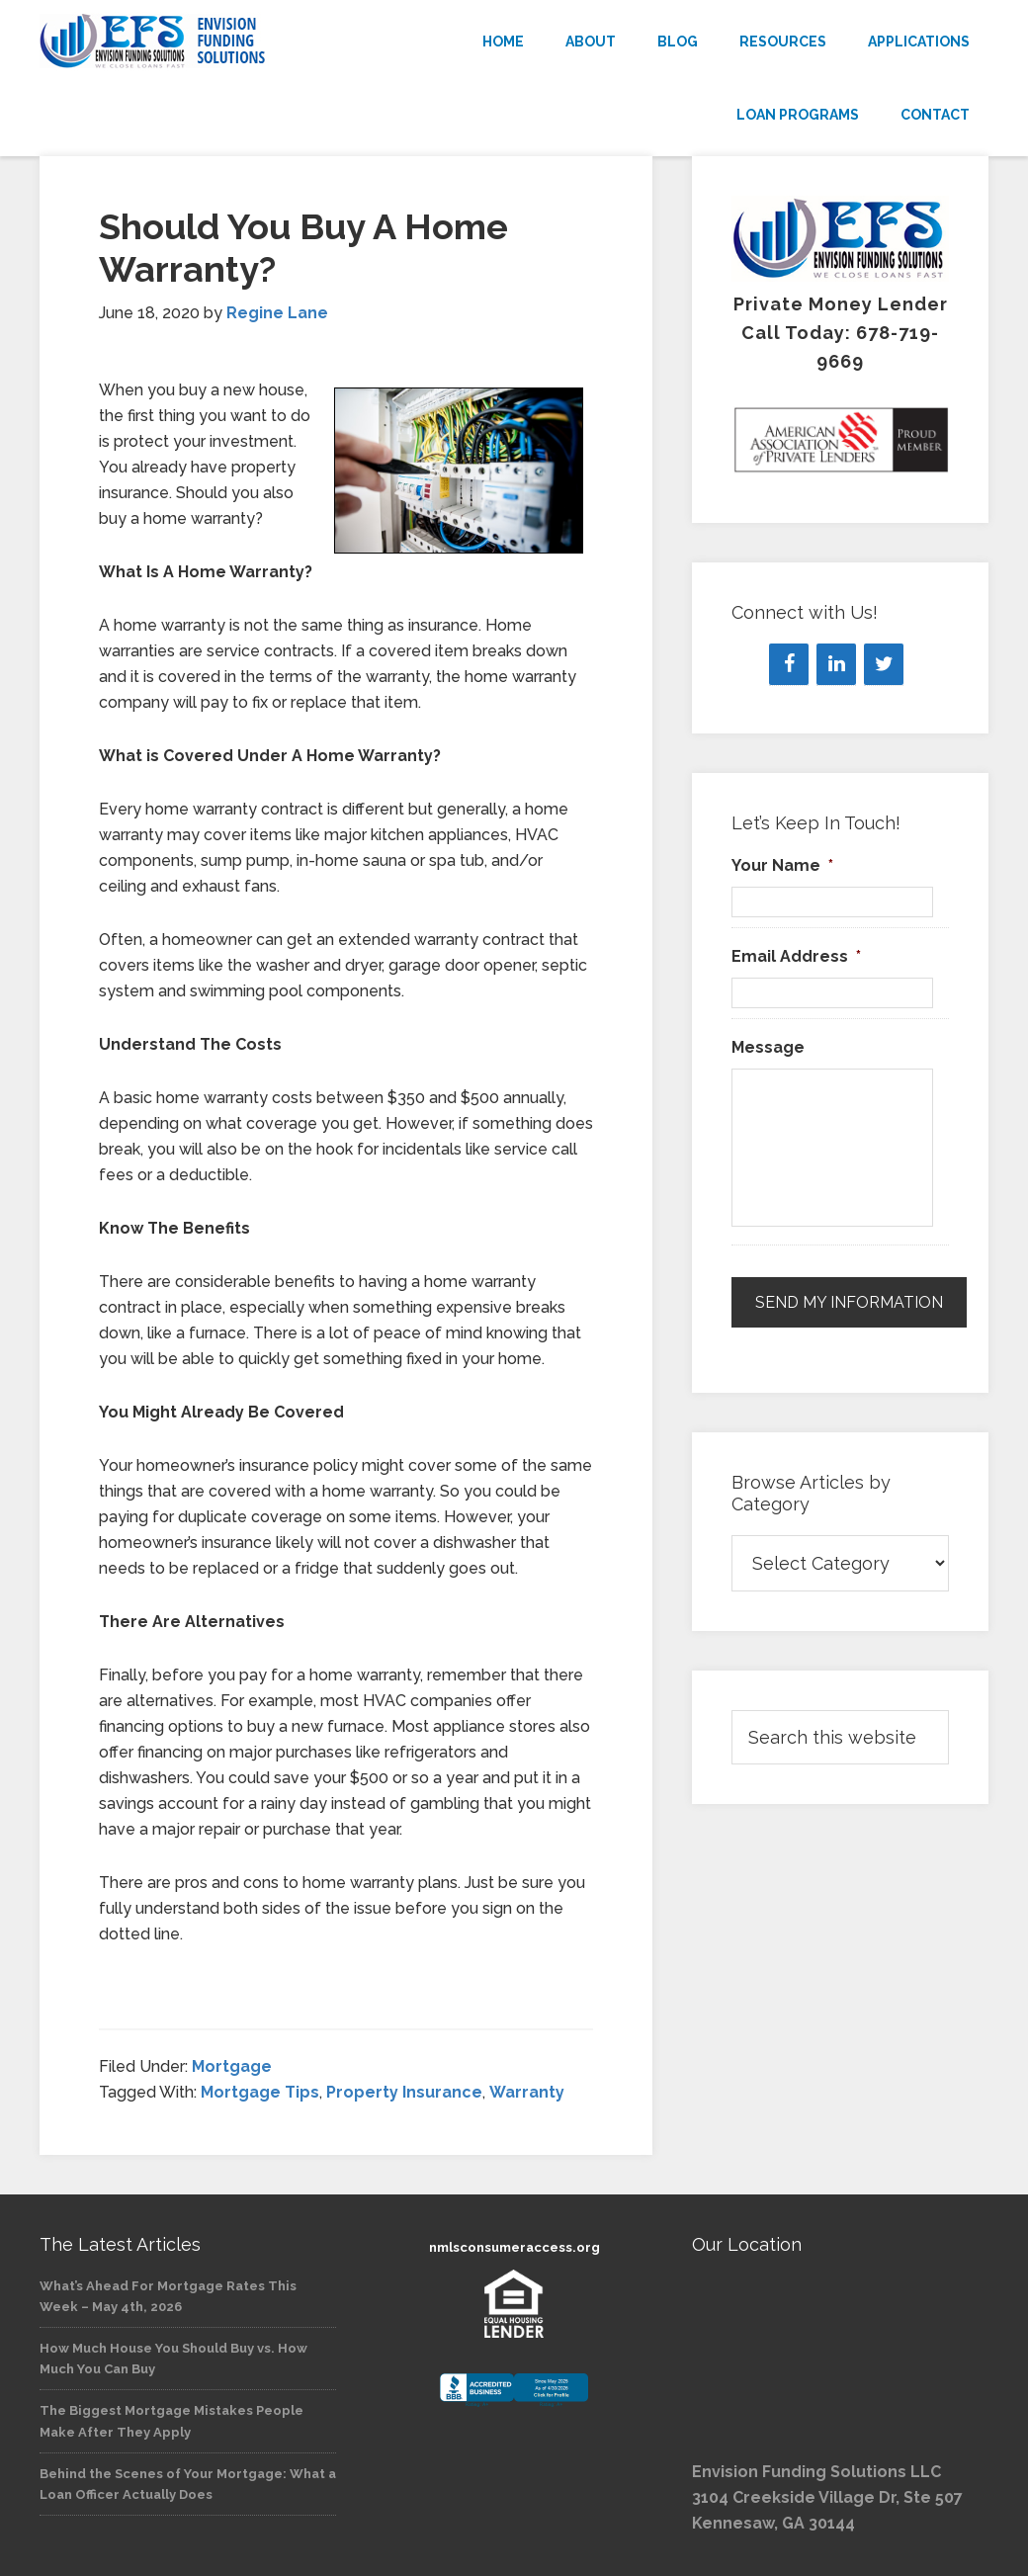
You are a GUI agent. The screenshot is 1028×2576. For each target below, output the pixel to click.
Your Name (782, 865)
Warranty (526, 2092)
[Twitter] (883, 664)
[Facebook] (789, 664)
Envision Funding (188, 41)
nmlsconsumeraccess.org (514, 2247)
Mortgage (232, 2066)
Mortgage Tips (260, 2092)
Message (768, 1047)
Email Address (796, 956)
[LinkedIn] (836, 664)
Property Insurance (404, 2092)
